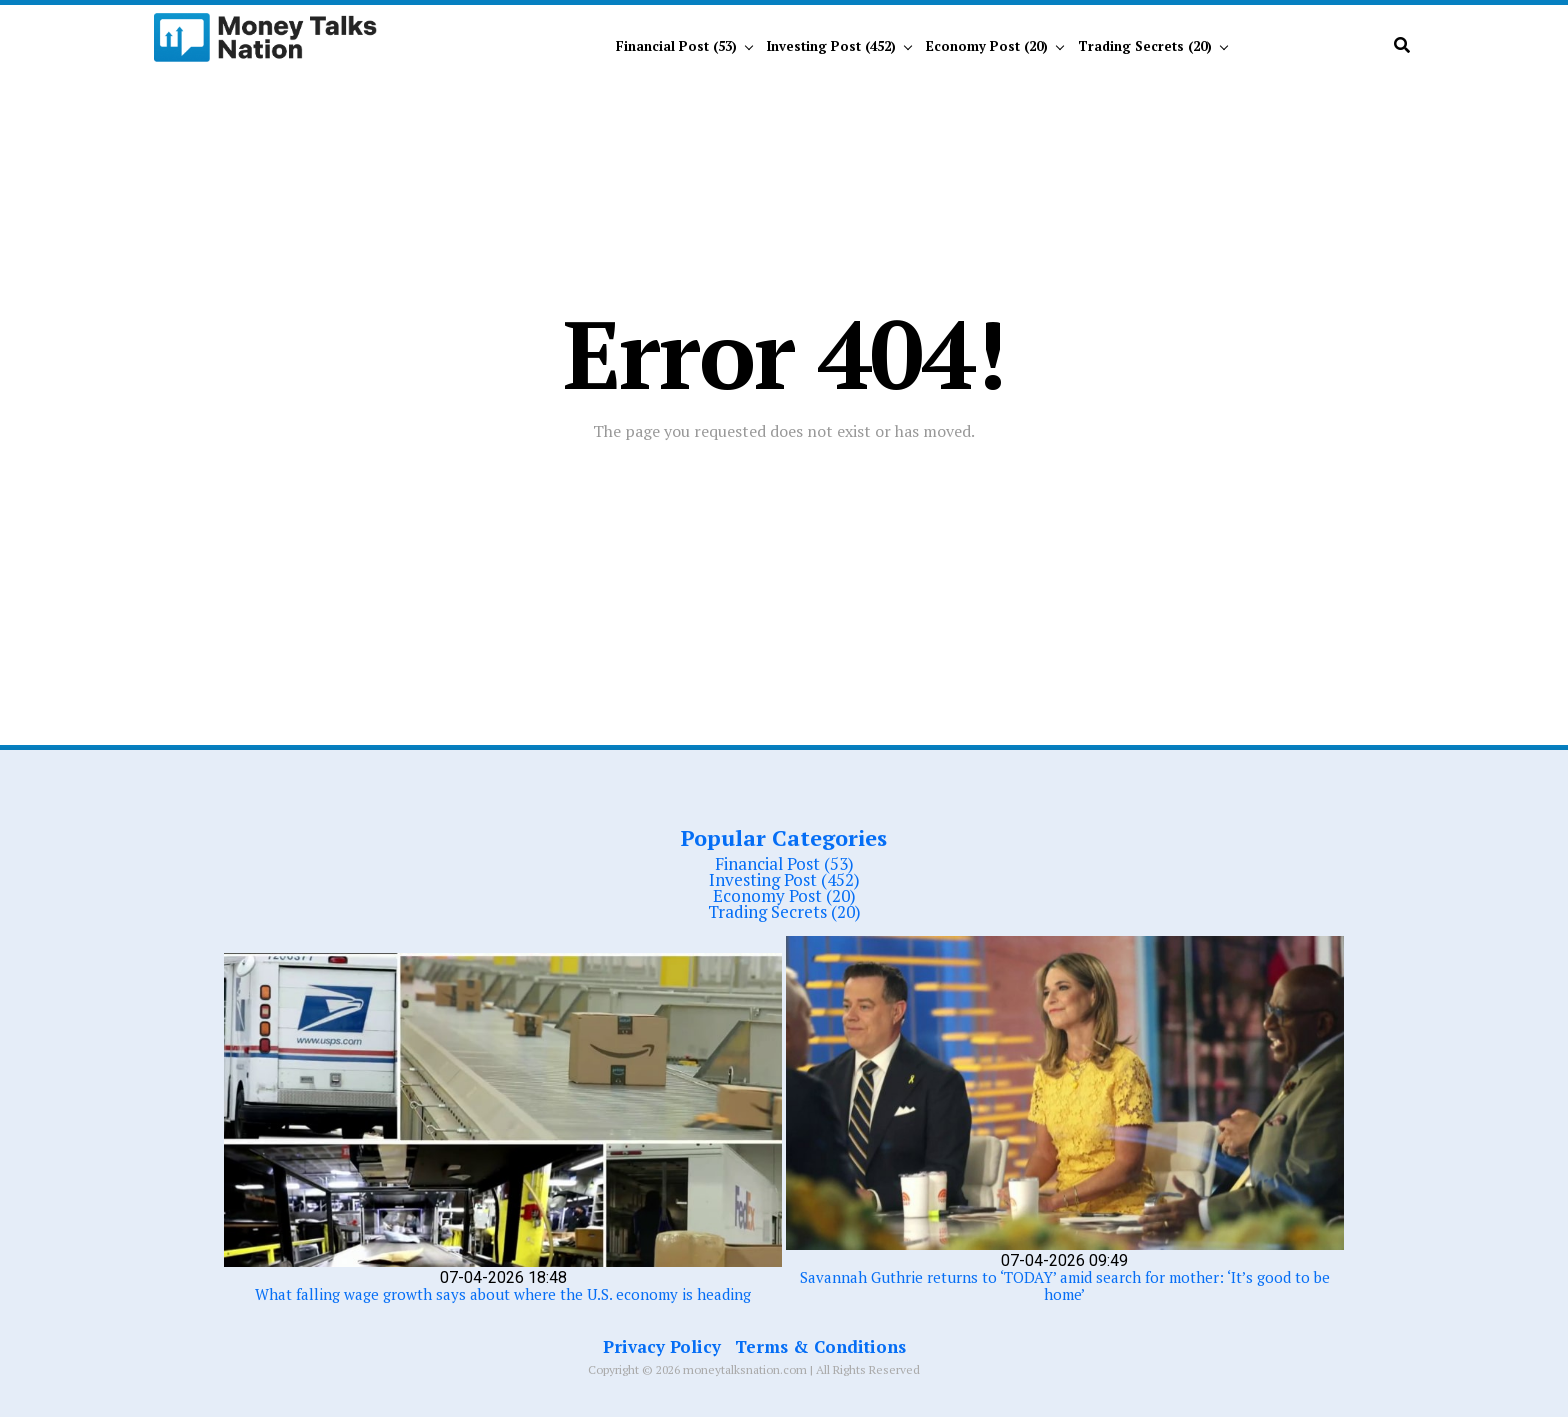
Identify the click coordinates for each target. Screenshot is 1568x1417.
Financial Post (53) (676, 46)
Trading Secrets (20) (1145, 46)
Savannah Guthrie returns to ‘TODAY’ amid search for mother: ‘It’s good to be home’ (1065, 1285)
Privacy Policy (662, 1346)
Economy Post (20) (987, 46)
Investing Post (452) (831, 46)
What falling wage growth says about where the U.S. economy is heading (503, 1294)
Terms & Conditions (820, 1346)
